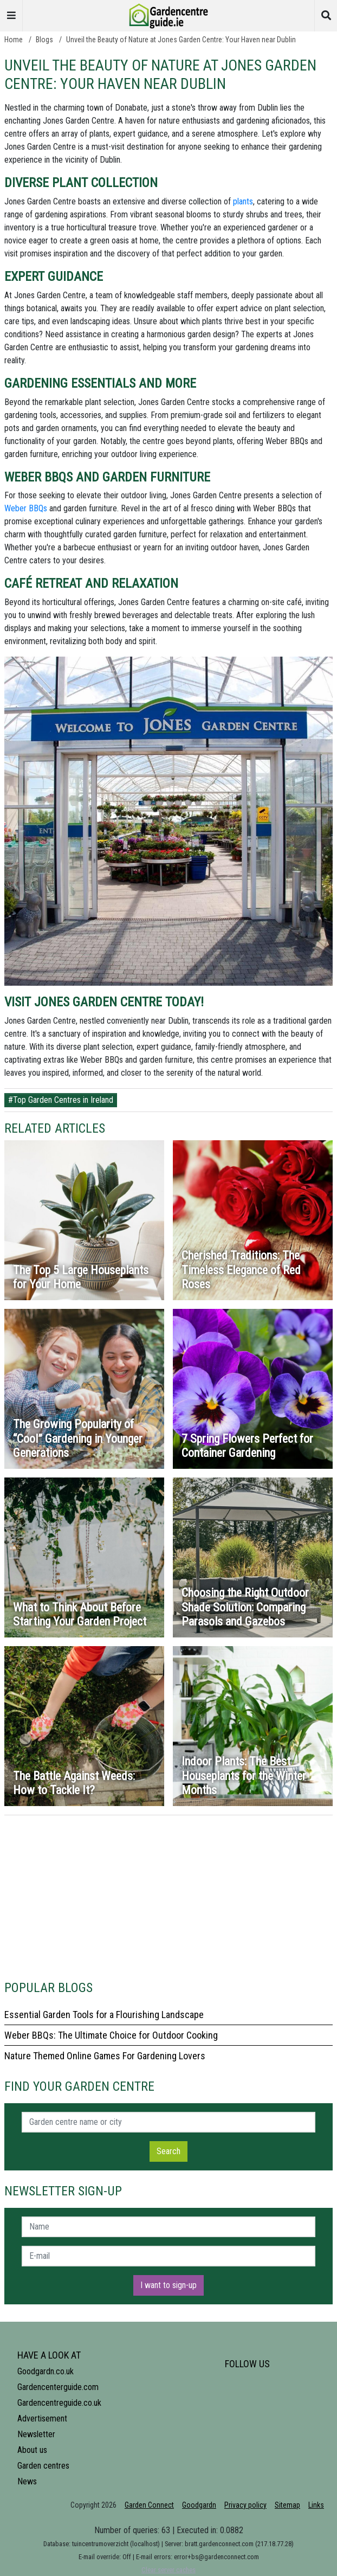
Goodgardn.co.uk (45, 2371)
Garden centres (43, 2466)
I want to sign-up (168, 2285)
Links (316, 2505)
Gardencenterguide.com (58, 2387)
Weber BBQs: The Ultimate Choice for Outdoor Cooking (111, 2035)
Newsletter (36, 2434)
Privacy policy (245, 2505)
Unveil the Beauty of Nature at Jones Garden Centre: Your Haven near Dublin (181, 39)
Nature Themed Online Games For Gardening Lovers (104, 2055)
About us (32, 2450)
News (27, 2481)
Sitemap (287, 2505)
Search (168, 2151)
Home (13, 39)
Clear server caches (168, 2570)
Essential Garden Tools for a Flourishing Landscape (104, 2014)
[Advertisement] (168, 1891)
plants (243, 201)
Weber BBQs (25, 508)
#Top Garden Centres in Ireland (60, 1100)
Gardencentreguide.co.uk (59, 2403)
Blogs (44, 39)
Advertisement (42, 2418)
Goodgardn (199, 2505)
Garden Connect (149, 2505)
